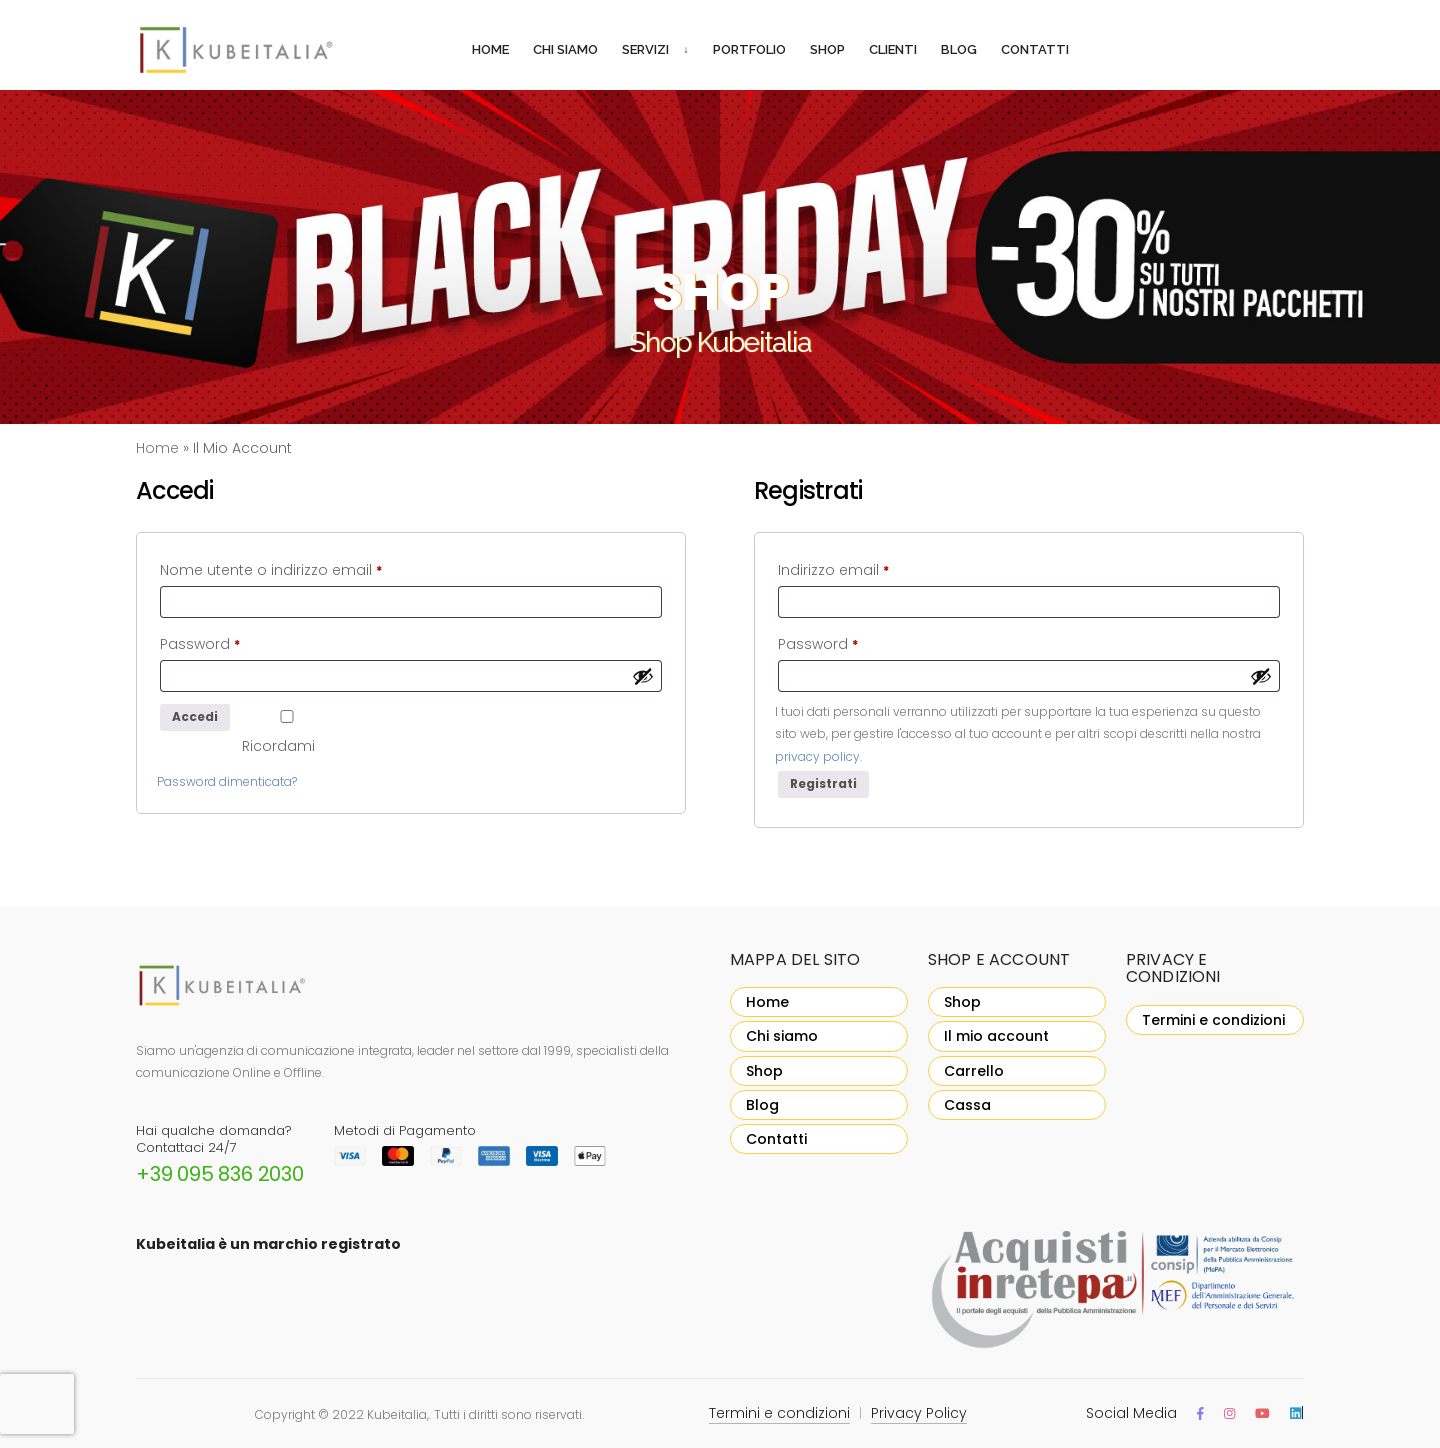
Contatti (1035, 49)
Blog (959, 49)
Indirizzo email (865, 568)
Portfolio (749, 49)
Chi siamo (565, 49)
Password (231, 642)
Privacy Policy (919, 1413)
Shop (827, 49)
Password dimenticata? (227, 781)
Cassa (967, 1105)
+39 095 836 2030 (220, 1174)
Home (490, 49)
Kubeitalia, (398, 1414)
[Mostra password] (643, 676)
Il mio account (996, 1036)
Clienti (893, 49)
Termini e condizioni (1213, 1020)
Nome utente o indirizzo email (302, 568)
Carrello (974, 1071)
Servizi (645, 49)
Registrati (823, 783)
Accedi (195, 716)
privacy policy (817, 756)
